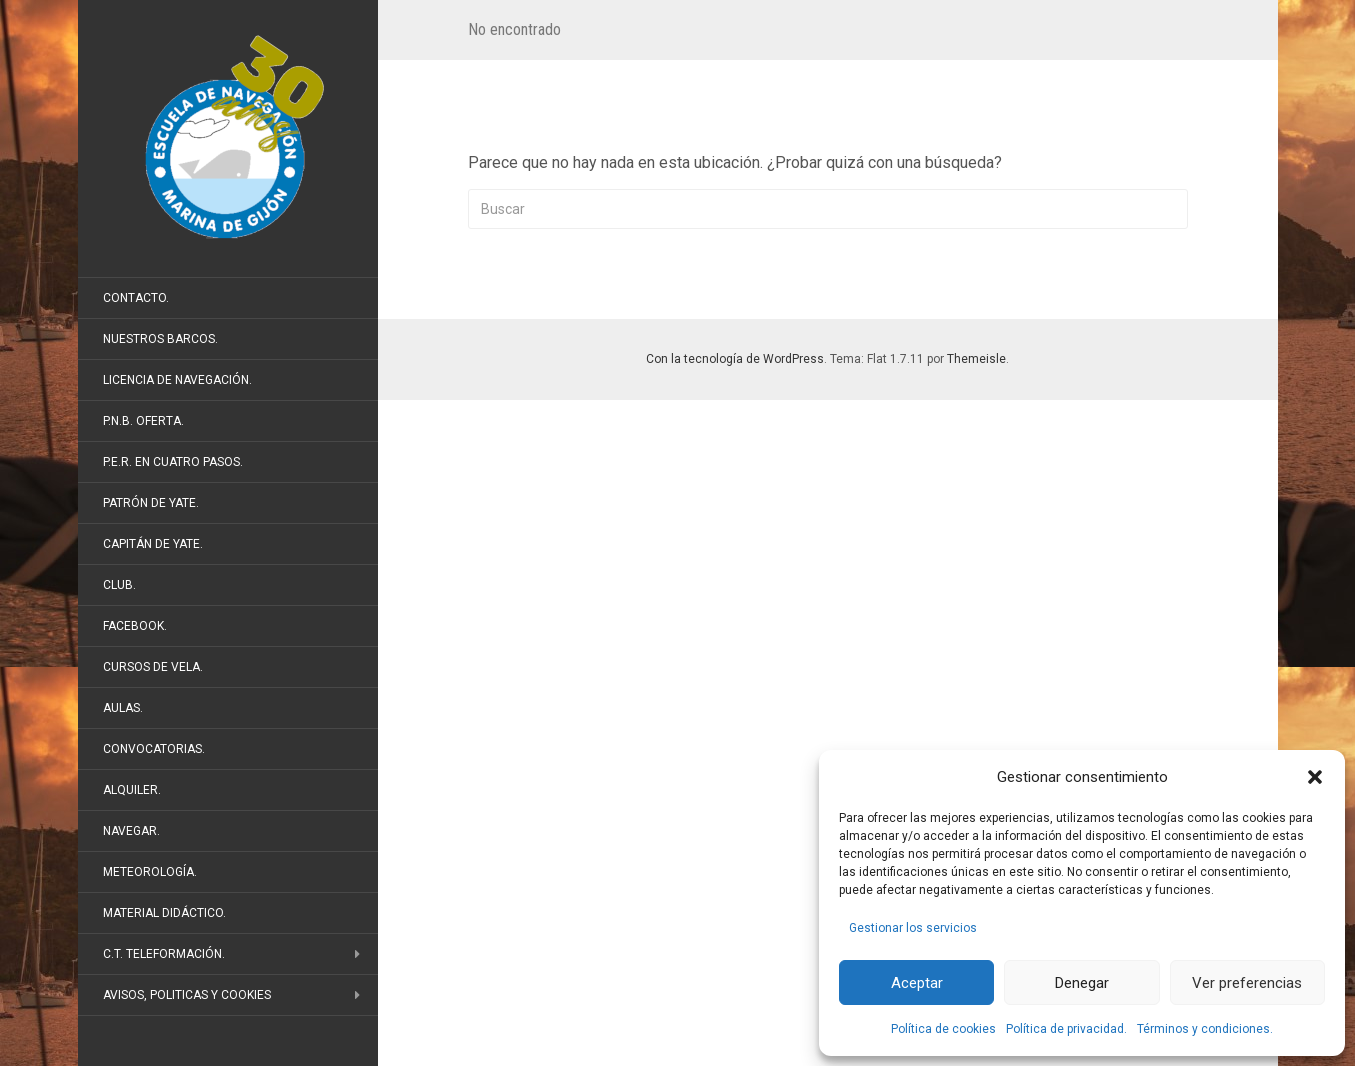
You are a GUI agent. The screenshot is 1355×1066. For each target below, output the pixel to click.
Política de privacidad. (1066, 1029)
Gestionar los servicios (913, 928)
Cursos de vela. (153, 667)
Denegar (1082, 983)
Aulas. (123, 708)
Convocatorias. (154, 749)
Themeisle (976, 359)
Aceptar (917, 983)
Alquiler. (132, 790)
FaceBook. (135, 626)
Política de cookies (943, 1029)
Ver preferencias (1247, 983)
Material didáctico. (164, 913)
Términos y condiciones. (1205, 1029)
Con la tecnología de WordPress (735, 359)
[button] (1315, 777)
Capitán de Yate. (153, 544)
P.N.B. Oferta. (143, 421)
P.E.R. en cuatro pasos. (173, 462)
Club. (119, 585)
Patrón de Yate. (151, 503)
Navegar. (131, 831)
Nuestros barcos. (160, 339)
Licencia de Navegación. (177, 380)
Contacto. (136, 298)
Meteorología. (150, 872)
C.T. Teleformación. (164, 954)
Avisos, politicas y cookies (187, 995)
